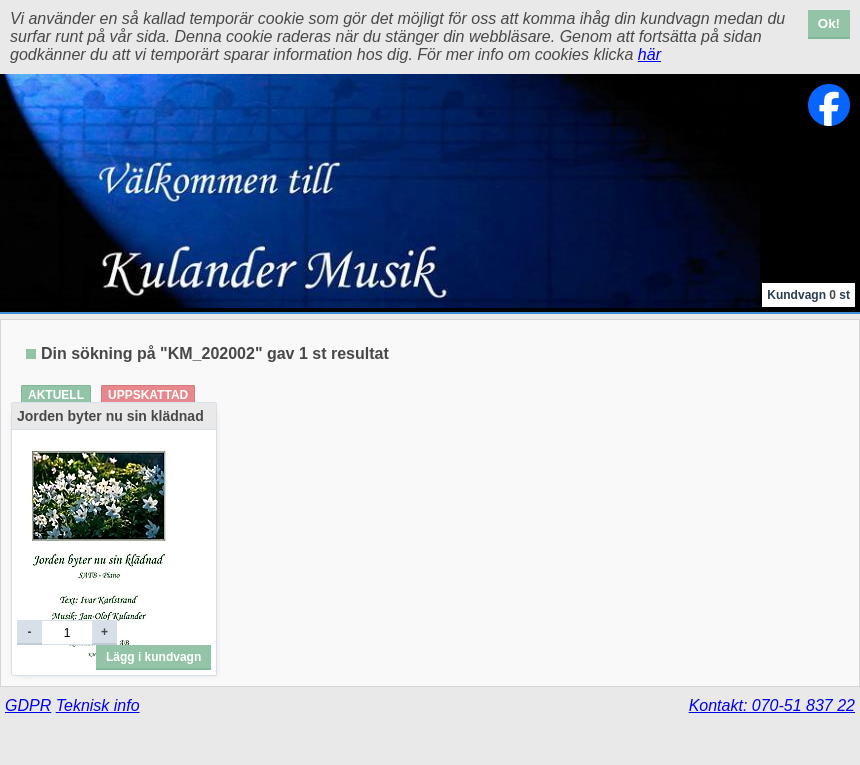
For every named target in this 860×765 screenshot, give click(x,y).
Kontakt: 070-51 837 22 (772, 705)
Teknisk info (98, 705)
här (649, 54)
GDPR (28, 705)
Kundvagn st (808, 295)
